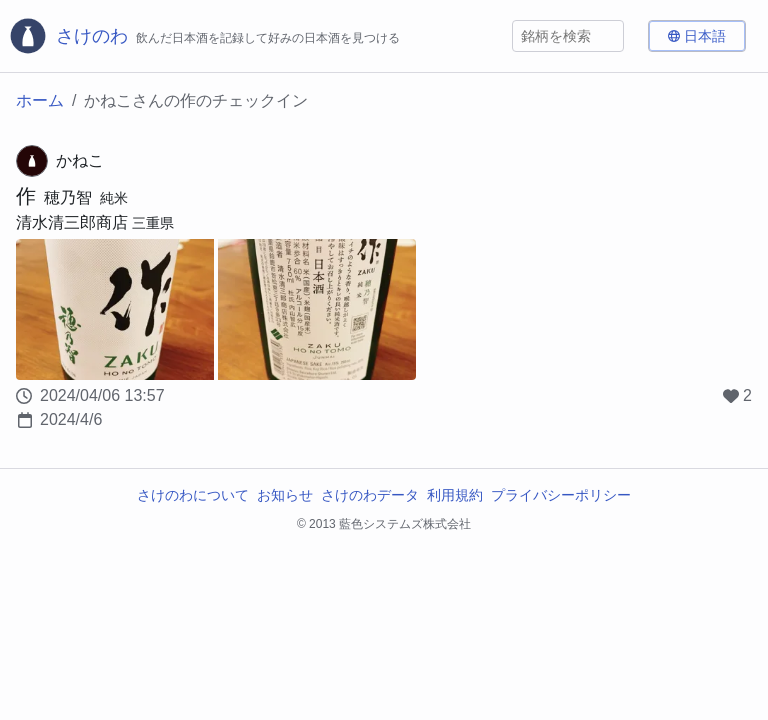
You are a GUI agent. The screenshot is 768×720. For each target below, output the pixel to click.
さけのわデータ (370, 495)
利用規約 (455, 495)
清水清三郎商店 (72, 222)
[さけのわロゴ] (204, 36)
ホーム (40, 100)
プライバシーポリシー (561, 495)
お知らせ (285, 495)
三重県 (153, 223)
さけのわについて (193, 495)
